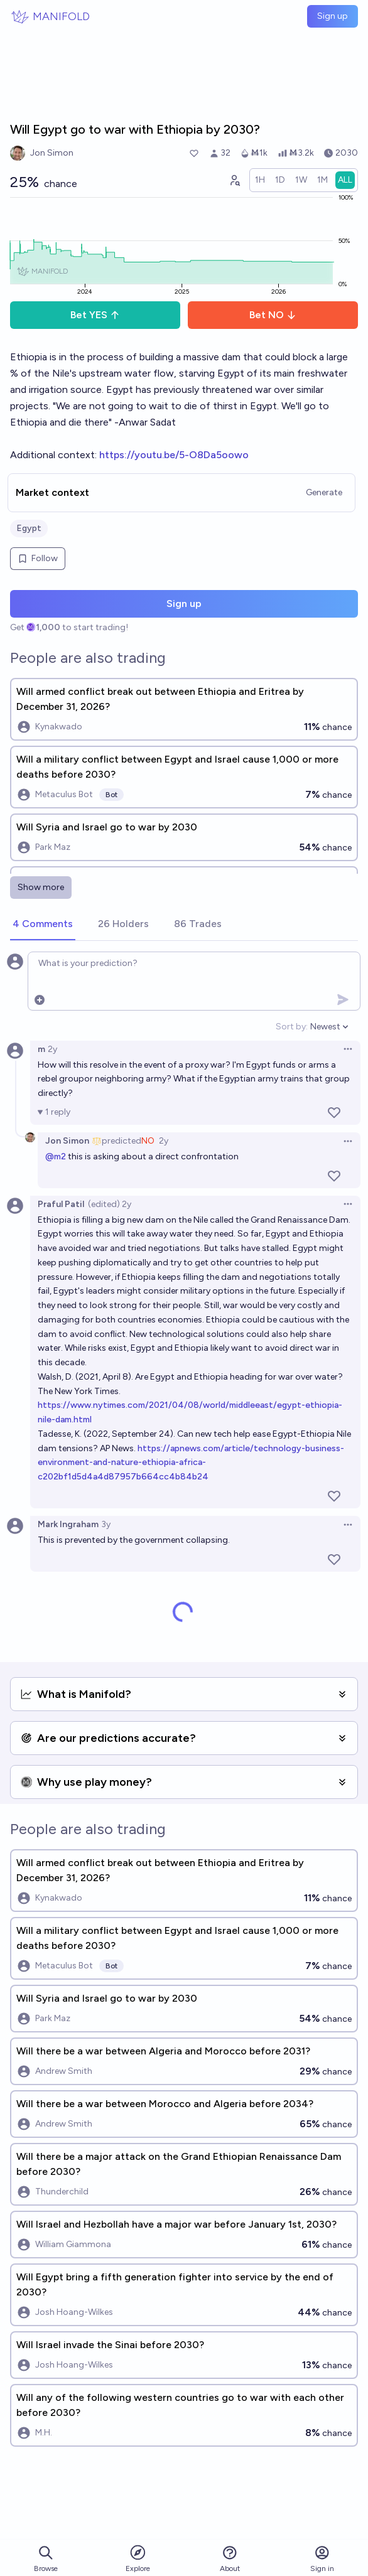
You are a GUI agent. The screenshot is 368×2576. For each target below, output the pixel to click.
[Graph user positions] (234, 180)
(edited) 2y (109, 1204)
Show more (41, 887)
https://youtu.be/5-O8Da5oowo (174, 455)
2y (52, 1049)
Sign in (322, 2559)
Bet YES (95, 315)
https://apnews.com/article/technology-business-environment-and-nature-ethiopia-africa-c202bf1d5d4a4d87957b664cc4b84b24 (191, 1463)
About (230, 2559)
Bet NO (272, 315)
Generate (324, 492)
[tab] (42, 924)
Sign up (332, 16)
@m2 (55, 1156)
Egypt (28, 528)
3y (106, 1524)
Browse (46, 2559)
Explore (138, 2558)
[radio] (260, 180)
